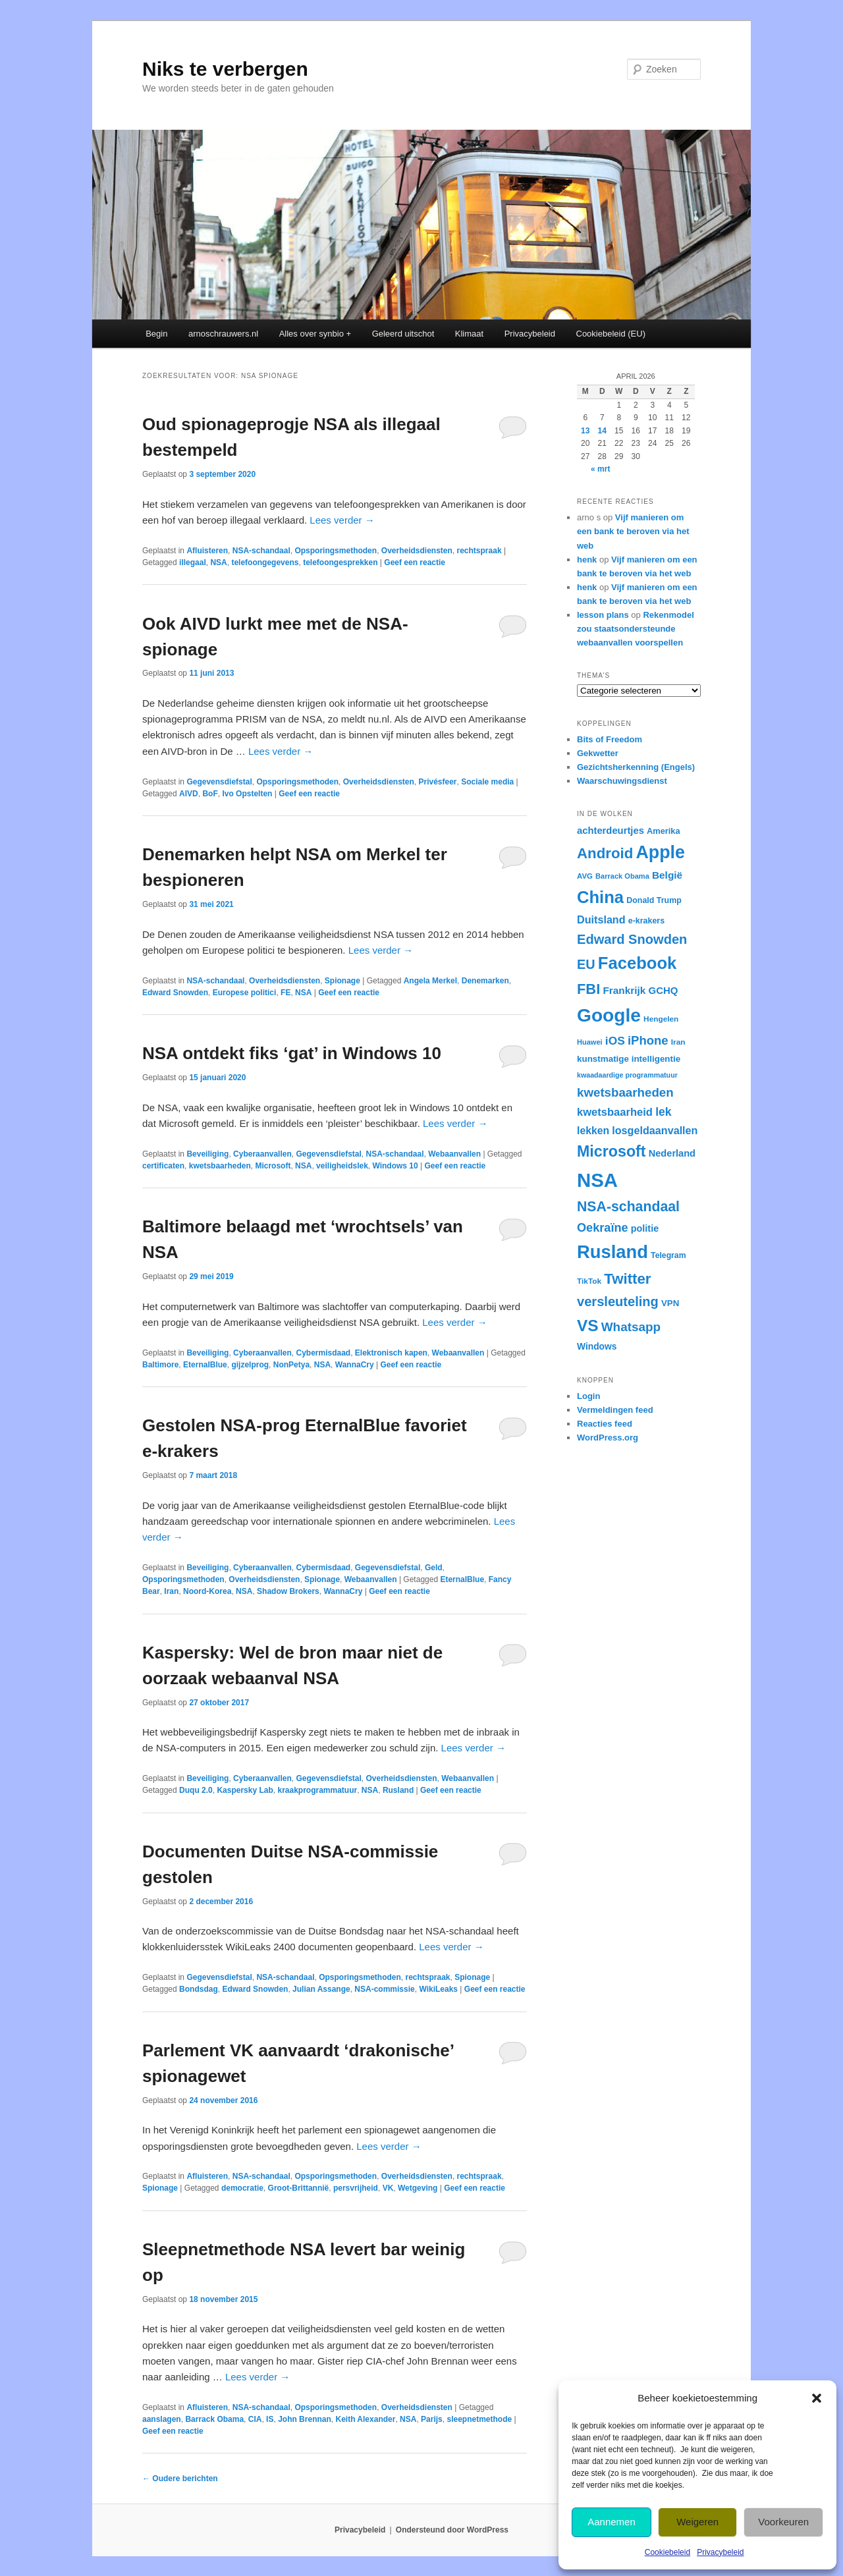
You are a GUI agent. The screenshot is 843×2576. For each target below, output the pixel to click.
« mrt (600, 469)
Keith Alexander (365, 2419)
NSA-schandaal (261, 550)
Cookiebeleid (667, 2552)
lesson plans (603, 615)
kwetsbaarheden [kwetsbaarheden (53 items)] (625, 1092)
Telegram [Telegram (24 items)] (668, 1255)
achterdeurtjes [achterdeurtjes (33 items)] (610, 830)
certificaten (163, 1165)
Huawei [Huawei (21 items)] (590, 1042)
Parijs (432, 2419)
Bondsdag (198, 1989)
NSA (218, 562)
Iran (171, 1591)
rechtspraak (479, 550)
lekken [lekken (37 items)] (593, 1130)
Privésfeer (438, 781)
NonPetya (291, 1364)
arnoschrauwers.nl (223, 334)
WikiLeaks (438, 1989)
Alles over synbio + (315, 334)
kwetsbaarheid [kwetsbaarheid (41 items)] (615, 1112)
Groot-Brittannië (298, 2188)
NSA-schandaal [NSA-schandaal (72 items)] (628, 1207)
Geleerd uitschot (403, 334)
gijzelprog (250, 1364)
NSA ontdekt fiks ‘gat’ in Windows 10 (291, 1053)
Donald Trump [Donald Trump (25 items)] (654, 900)
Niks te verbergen (225, 69)
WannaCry (354, 1364)
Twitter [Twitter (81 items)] (627, 1279)
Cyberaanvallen (262, 1154)
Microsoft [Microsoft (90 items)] (611, 1151)
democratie (242, 2188)
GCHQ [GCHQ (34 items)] (663, 990)
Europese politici (245, 992)
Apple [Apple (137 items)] (660, 852)
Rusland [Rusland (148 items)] (612, 1252)
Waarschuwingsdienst (622, 781)
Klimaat (469, 334)
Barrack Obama (214, 2419)
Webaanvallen (454, 1154)
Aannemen (611, 2521)
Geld (434, 1567)
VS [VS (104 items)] (588, 1325)
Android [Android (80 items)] (605, 853)
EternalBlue (205, 1364)
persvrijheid (355, 2188)
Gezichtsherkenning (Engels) (636, 767)
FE (285, 992)
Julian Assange (321, 1989)
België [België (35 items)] (667, 875)
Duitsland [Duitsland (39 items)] (601, 919)
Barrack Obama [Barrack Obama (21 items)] (622, 876)
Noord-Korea (207, 1591)
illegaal (192, 562)
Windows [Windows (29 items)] (596, 1346)
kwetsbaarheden (220, 1165)
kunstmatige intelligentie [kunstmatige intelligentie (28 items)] (628, 1059)
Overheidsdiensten (416, 550)
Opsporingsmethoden (335, 550)
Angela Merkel (430, 980)
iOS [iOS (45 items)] (615, 1040)
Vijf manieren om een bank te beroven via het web (633, 531)
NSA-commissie (384, 1989)
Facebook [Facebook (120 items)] (637, 963)
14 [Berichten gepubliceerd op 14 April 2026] (602, 430)
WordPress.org (607, 1437)
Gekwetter (597, 753)
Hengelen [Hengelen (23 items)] (660, 1019)
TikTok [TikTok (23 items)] (589, 1281)
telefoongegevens (264, 562)
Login (588, 1396)
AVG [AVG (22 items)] (585, 876)
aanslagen (161, 2419)
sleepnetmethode (479, 2419)
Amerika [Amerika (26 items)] (663, 831)
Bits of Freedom (609, 739)
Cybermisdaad (323, 1352)
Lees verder (342, 520)
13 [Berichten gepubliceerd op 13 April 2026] (585, 430)
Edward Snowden (175, 992)
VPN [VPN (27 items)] (670, 1303)
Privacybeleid (720, 2552)
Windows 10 (395, 1165)
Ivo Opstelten (247, 793)
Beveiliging (207, 1154)
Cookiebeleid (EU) (611, 334)
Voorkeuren (783, 2521)
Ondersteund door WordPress (452, 2530)
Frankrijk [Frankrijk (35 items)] (624, 990)
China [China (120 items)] (600, 897)
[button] (816, 2398)
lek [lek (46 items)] (663, 1111)
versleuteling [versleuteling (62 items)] (618, 1301)
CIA (255, 2419)
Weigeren (697, 2521)
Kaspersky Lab (245, 1790)
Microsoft (272, 1165)
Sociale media (487, 781)
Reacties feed (604, 1424)
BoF (209, 793)
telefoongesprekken (340, 562)
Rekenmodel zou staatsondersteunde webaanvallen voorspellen (635, 628)
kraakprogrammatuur (317, 1790)
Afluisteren (207, 550)
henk (587, 559)
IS (269, 2419)
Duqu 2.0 (196, 1790)
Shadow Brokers (288, 1591)
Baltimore (160, 1364)
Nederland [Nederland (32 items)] (672, 1153)
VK (388, 2188)
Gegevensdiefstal (219, 781)
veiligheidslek (342, 1165)
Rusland (398, 1790)
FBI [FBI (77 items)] (588, 989)
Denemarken (485, 980)
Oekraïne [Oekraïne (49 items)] (602, 1227)
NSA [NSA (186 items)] (597, 1180)
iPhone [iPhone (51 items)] (648, 1040)
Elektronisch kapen (391, 1352)
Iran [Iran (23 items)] (678, 1042)
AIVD (188, 793)
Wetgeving (417, 2188)
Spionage (342, 980)
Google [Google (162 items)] (609, 1015)
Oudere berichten (180, 2478)
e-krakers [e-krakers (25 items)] (646, 920)
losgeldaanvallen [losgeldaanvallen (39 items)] (654, 1130)
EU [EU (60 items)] (586, 964)
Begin (156, 334)
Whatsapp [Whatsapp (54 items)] (631, 1327)
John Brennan (304, 2419)
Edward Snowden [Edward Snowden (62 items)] (632, 939)
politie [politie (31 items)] (645, 1228)
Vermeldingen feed (615, 1410)
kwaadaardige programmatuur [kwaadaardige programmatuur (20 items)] (627, 1075)
